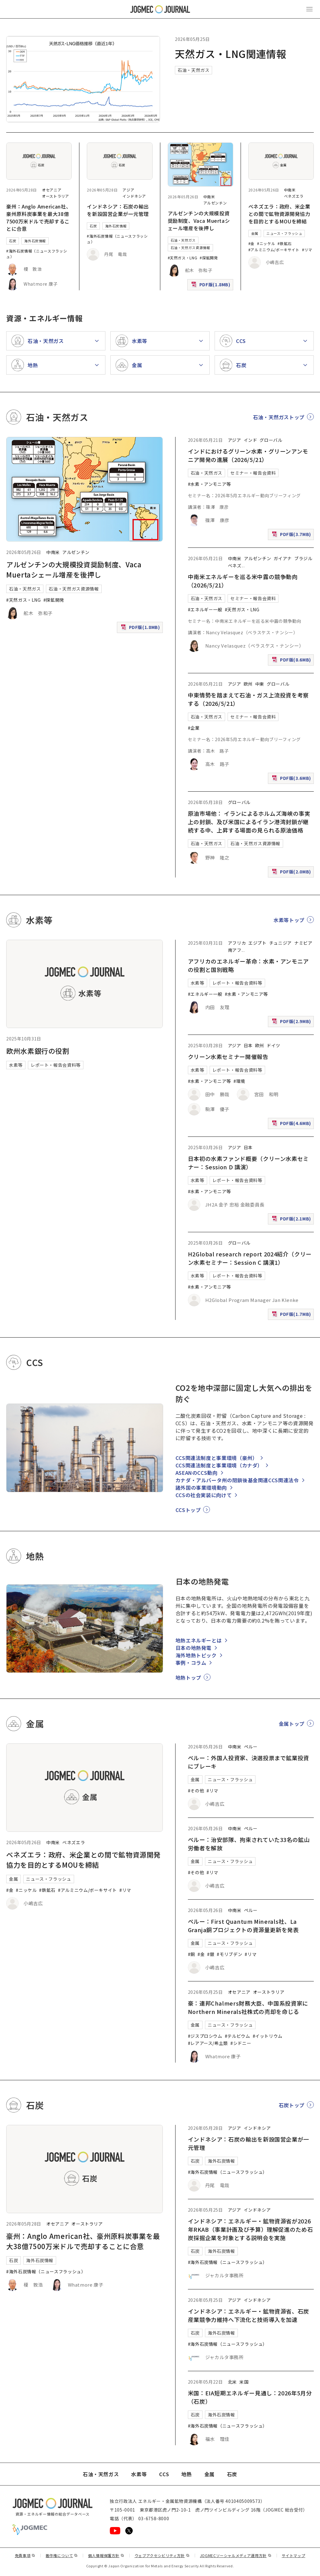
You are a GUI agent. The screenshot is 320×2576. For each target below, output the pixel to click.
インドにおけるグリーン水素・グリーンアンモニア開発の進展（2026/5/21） (248, 455)
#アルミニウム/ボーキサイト (274, 249)
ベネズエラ (294, 196)
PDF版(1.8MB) (211, 285)
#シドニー (240, 2043)
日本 (248, 1045)
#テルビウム (237, 2036)
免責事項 (25, 2555)
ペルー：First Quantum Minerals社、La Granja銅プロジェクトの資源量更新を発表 (243, 1925)
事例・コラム (191, 1662)
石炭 (12, 240)
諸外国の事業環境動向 (201, 1487)
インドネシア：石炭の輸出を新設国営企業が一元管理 (118, 210)
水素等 (16, 1065)
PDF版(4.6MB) (292, 1124)
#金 (251, 243)
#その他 (196, 1790)
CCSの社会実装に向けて (204, 1495)
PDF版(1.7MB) (292, 1315)
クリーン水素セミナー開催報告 (228, 1057)
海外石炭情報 (35, 240)
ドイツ (273, 1045)
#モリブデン (229, 1954)
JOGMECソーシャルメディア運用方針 (236, 2555)
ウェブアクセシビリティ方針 (162, 2555)
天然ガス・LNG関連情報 (231, 53)
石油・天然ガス (193, 70)
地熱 (186, 2474)
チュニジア (280, 943)
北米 (232, 2382)
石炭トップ (291, 2105)
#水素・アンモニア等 (209, 484)
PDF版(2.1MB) (292, 1219)
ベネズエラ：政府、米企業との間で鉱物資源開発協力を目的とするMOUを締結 (279, 214)
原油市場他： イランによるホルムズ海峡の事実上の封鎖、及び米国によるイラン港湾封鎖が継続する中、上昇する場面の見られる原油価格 (249, 821)
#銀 (210, 1954)
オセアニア (51, 189)
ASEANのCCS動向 (197, 1472)
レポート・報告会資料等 (56, 1065)
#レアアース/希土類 (208, 2043)
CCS (164, 2474)
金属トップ (291, 1723)
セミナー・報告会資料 (253, 473)
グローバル (271, 440)
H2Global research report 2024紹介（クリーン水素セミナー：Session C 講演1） (250, 1258)
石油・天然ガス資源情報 (190, 247)
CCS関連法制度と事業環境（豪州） (217, 1458)
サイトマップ (293, 2555)
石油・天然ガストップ (278, 417)
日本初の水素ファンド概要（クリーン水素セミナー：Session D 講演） (248, 1162)
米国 (243, 2382)
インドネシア (134, 196)
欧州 (248, 684)
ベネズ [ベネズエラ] (235, 565)
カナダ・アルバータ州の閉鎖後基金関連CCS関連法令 (237, 1480)
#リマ (307, 249)
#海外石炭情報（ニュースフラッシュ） (46, 2271)
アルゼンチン (215, 202)
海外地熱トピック (196, 1655)
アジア (128, 189)
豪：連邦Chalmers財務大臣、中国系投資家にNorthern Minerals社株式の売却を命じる (248, 2007)
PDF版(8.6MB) (292, 661)
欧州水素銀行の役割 (37, 1051)
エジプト (257, 943)
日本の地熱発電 (193, 1647)
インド (250, 440)
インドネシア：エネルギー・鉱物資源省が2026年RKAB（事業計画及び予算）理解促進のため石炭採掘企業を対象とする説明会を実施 (250, 2229)
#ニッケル (266, 243)
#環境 (239, 1081)
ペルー (251, 1746)
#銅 (191, 1954)
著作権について (62, 2555)
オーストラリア (55, 196)
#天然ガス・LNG (183, 257)
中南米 (209, 196)
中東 (259, 684)
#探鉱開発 (209, 257)
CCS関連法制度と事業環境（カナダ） (219, 1465)
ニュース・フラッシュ (284, 233)
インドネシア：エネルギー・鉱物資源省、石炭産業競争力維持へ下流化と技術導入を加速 (248, 2315)
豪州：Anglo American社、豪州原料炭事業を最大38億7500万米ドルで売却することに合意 (38, 217)
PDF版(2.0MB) (292, 872)
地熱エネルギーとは (199, 1640)
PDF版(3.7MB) (292, 535)
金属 (254, 233)
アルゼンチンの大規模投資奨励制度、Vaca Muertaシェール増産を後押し (199, 220)
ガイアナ (282, 558)
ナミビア (303, 943)
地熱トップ (188, 1677)
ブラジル (303, 558)
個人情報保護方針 (106, 2555)
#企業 (194, 728)
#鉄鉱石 (285, 243)
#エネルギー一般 (205, 609)
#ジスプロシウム (205, 2036)
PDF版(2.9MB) (292, 1022)
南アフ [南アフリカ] (235, 950)
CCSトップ (188, 1510)
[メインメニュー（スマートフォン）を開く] (309, 9)
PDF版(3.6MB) (292, 779)
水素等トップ (288, 920)
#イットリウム (267, 2036)
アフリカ (237, 943)
